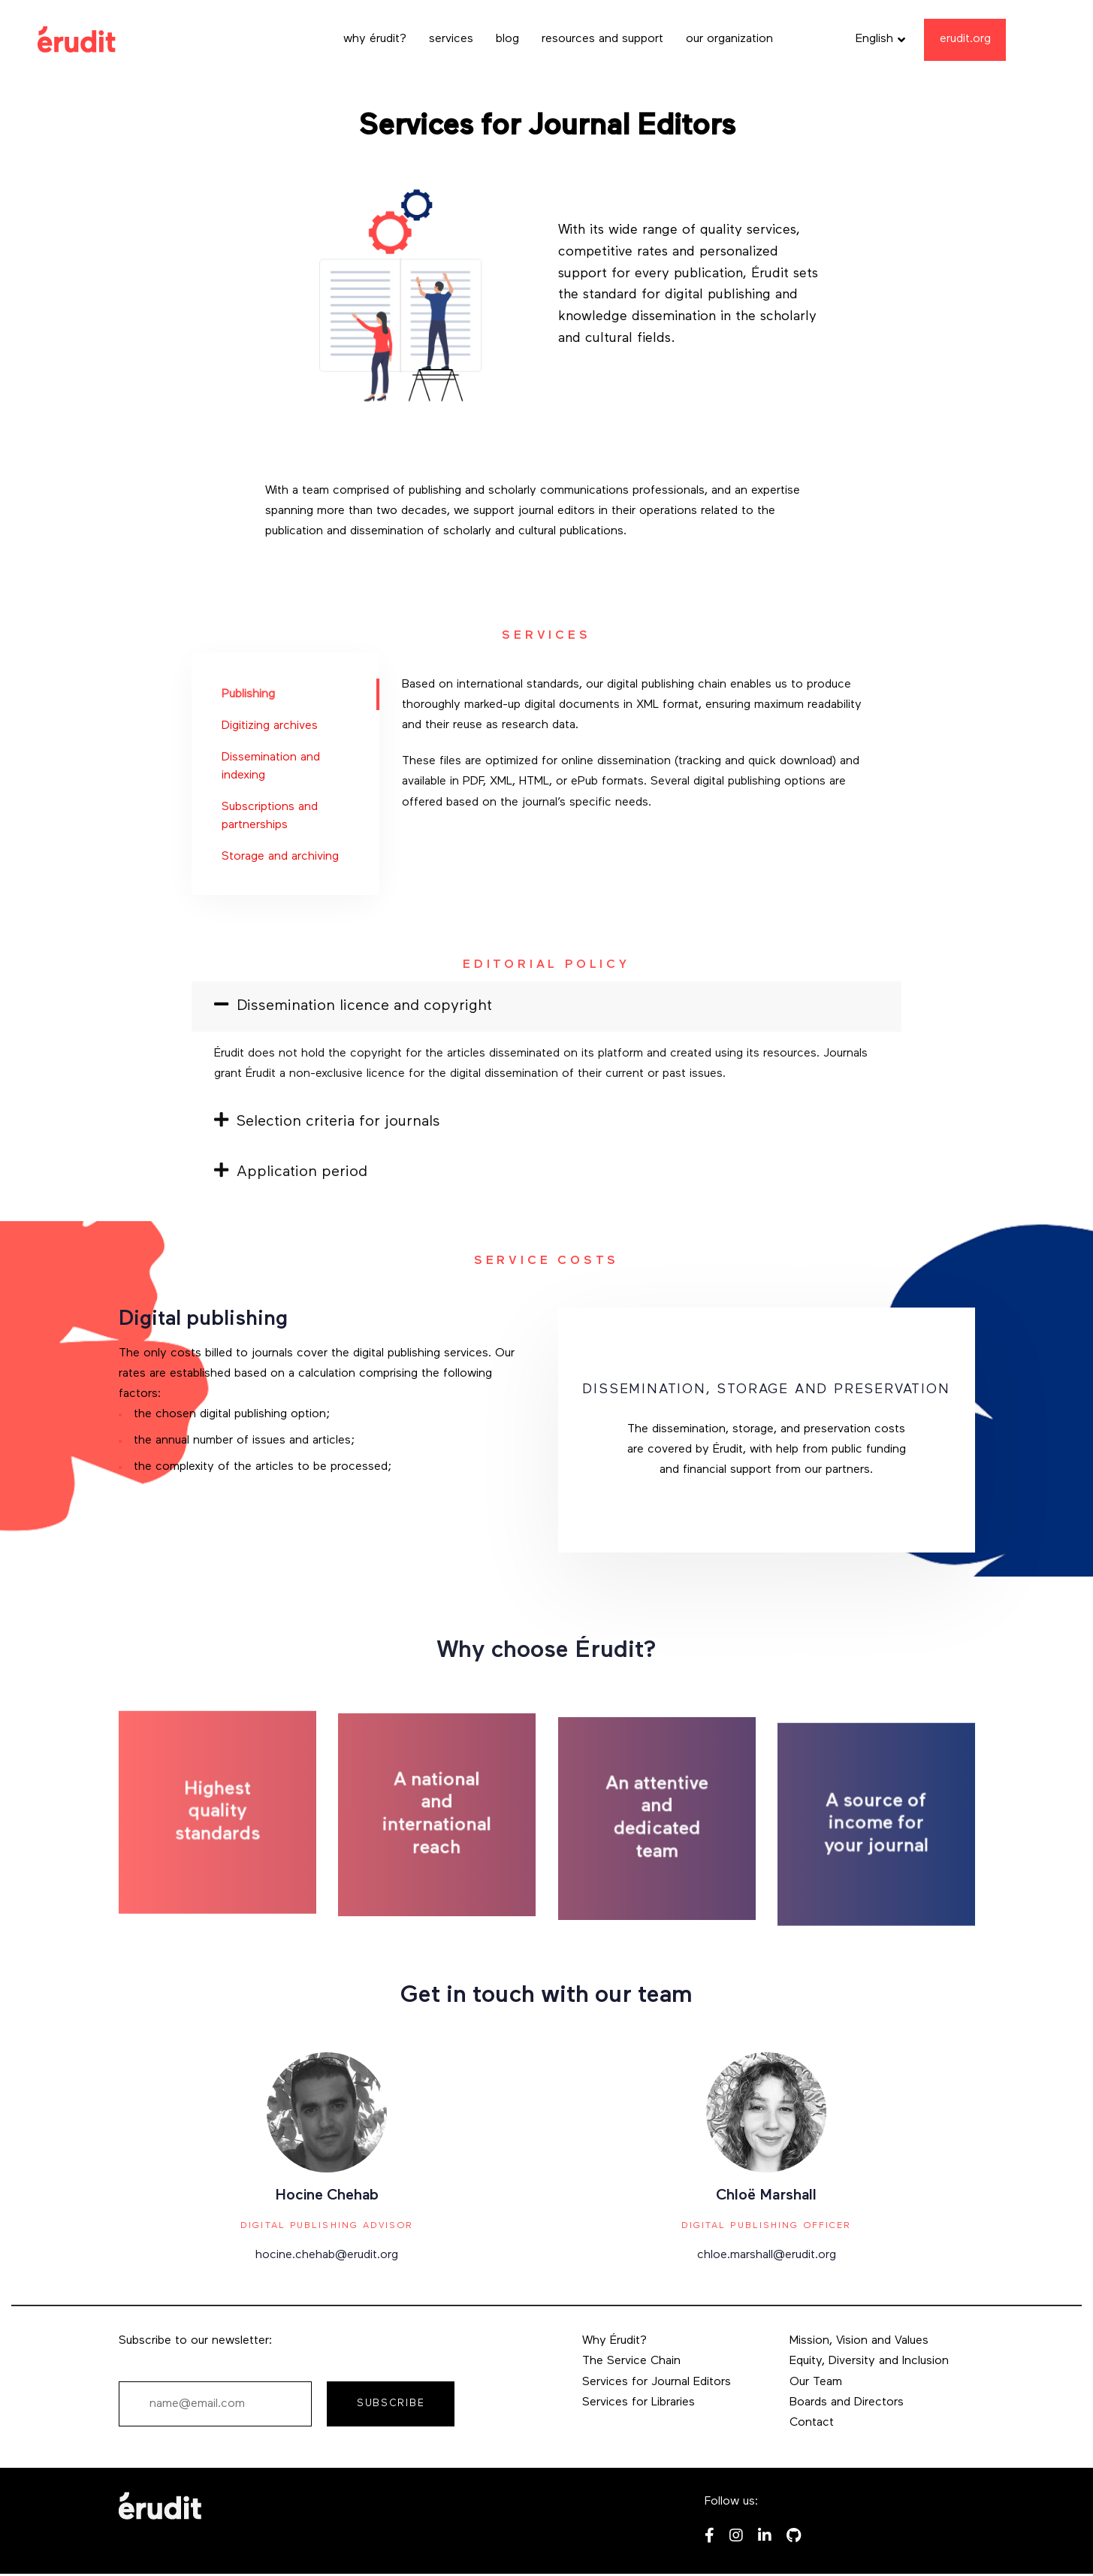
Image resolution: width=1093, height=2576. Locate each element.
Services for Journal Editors (656, 2382)
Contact (812, 2423)
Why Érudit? (614, 2341)
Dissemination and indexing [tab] (271, 766)
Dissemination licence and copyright (353, 1006)
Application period (290, 1172)
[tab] (546, 1006)
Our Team (816, 2382)
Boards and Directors (847, 2402)
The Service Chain (631, 2361)
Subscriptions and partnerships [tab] (270, 816)
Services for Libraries (638, 2402)
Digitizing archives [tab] (270, 726)
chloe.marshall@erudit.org (766, 2255)
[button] (880, 39)
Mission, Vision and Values (859, 2341)
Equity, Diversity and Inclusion (869, 2361)
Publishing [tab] (248, 694)
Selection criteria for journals (327, 1122)
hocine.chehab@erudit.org (326, 2255)
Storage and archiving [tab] (280, 857)
